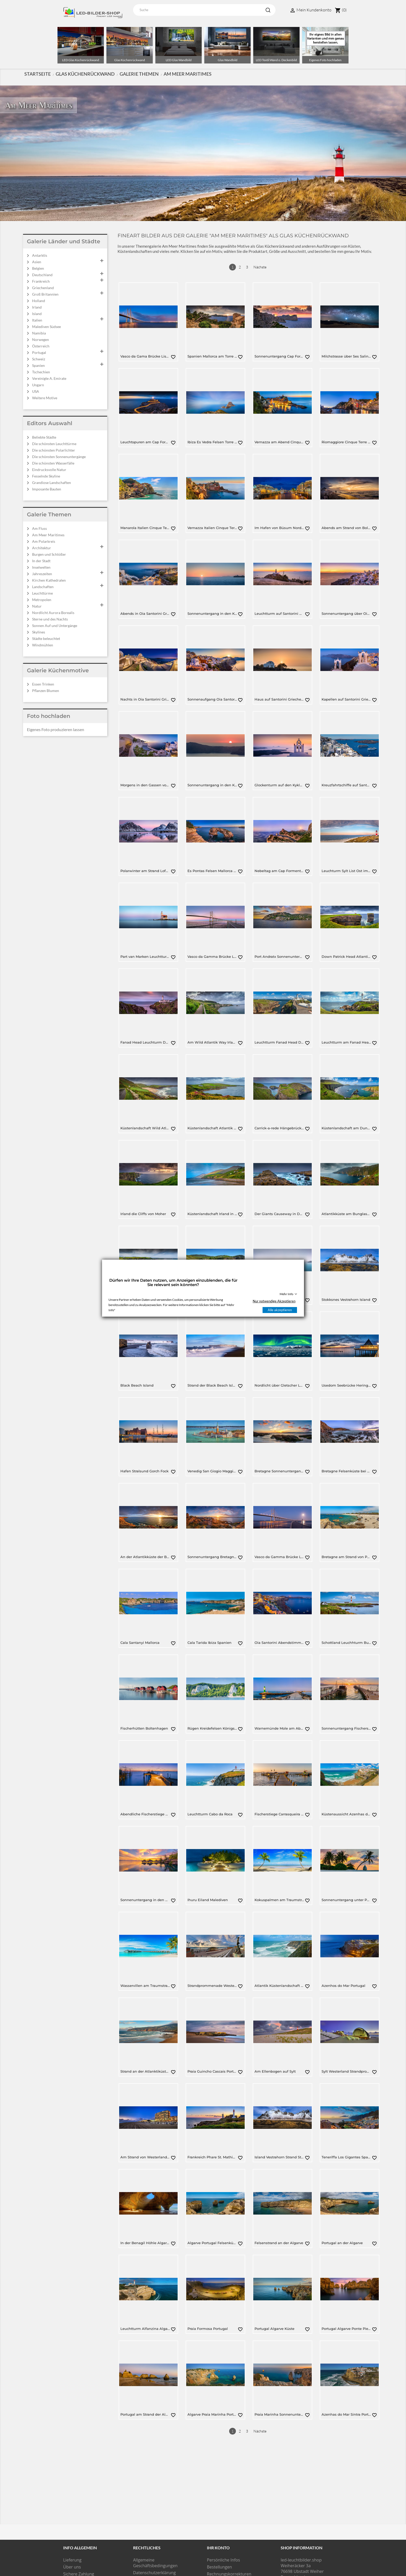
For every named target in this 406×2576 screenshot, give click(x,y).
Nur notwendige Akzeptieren (274, 1301)
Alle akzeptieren (280, 1310)
